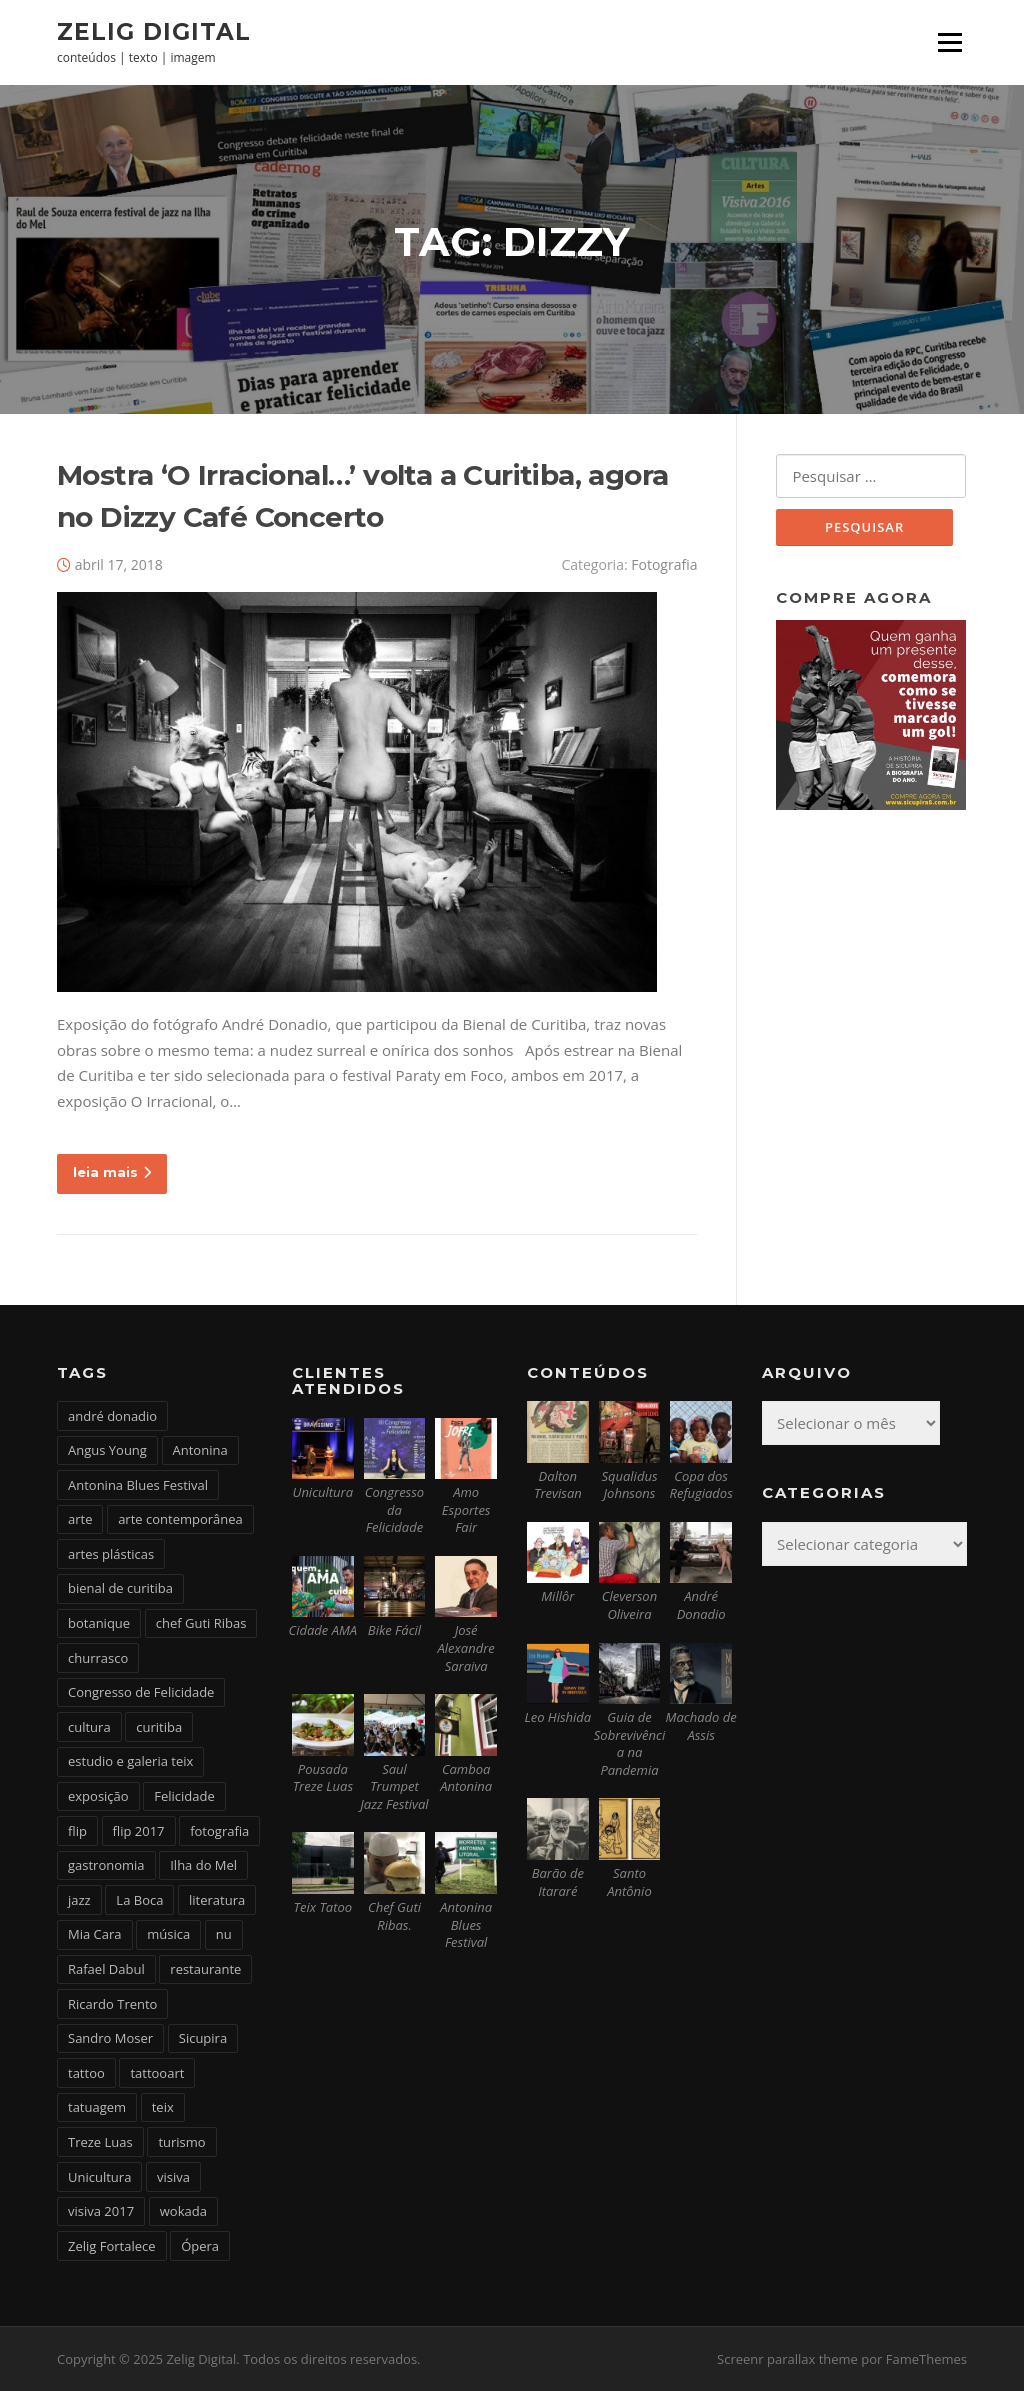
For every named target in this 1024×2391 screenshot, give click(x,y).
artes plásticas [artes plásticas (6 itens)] (111, 1554)
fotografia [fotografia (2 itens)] (219, 1831)
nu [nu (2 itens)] (224, 1934)
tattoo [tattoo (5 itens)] (86, 2073)
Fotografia (664, 564)
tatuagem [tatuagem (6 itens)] (97, 2107)
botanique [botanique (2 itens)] (99, 1623)
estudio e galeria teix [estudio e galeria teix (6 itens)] (130, 1761)
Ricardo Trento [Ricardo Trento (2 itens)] (112, 2004)
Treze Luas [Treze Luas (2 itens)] (100, 2142)
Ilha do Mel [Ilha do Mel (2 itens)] (203, 1865)
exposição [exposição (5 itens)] (98, 1796)
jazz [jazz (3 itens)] (79, 1900)
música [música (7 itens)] (168, 1934)
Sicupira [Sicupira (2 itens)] (203, 2038)
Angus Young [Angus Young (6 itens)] (107, 1450)
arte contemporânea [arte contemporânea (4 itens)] (180, 1519)
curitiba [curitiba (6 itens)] (159, 1727)
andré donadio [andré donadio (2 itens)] (112, 1416)
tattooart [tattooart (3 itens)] (157, 2073)
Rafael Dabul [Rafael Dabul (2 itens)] (106, 1969)
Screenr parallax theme (787, 2359)
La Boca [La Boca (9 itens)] (139, 1900)
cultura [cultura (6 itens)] (89, 1727)
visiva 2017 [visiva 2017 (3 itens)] (101, 2211)
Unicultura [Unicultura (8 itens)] (99, 2177)
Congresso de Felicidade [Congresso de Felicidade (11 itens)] (141, 1692)
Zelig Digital (154, 31)
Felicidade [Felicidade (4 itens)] (184, 1796)
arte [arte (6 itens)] (80, 1519)
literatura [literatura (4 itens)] (217, 1900)
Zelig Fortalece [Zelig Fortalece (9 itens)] (112, 2246)
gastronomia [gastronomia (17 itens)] (106, 1865)
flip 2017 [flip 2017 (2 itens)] (139, 1831)
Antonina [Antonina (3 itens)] (200, 1450)
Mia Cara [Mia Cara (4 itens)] (95, 1934)
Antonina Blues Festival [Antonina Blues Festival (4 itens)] (138, 1485)
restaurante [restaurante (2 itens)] (205, 1969)
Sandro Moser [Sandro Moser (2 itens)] (110, 2038)
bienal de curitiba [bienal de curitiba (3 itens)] (120, 1588)
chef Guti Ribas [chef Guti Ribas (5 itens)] (201, 1623)
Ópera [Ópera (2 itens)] (200, 2246)
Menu (949, 42)
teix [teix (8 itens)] (163, 2107)
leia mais (112, 1172)
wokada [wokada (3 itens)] (183, 2211)
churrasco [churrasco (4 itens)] (98, 1658)
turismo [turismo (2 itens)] (181, 2142)
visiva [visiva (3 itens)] (173, 2177)
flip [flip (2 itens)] (77, 1831)
